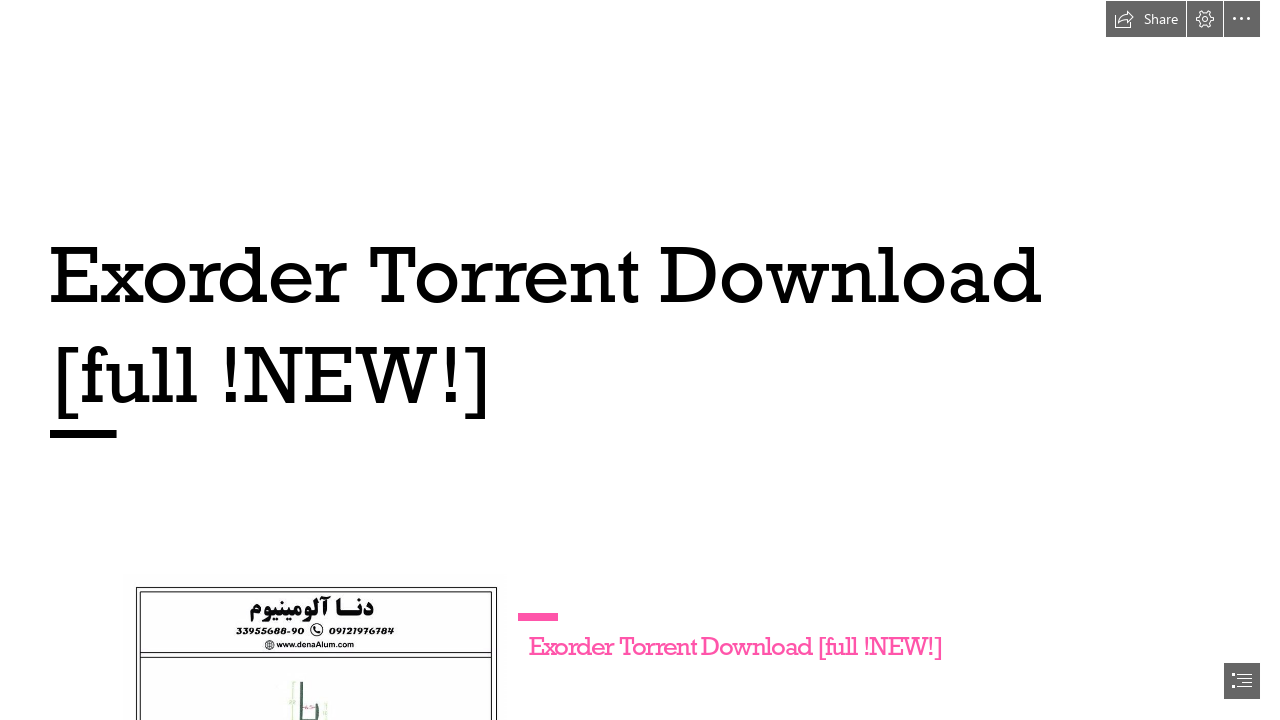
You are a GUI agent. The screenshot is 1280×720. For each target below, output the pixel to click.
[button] (1146, 19)
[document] (640, 360)
